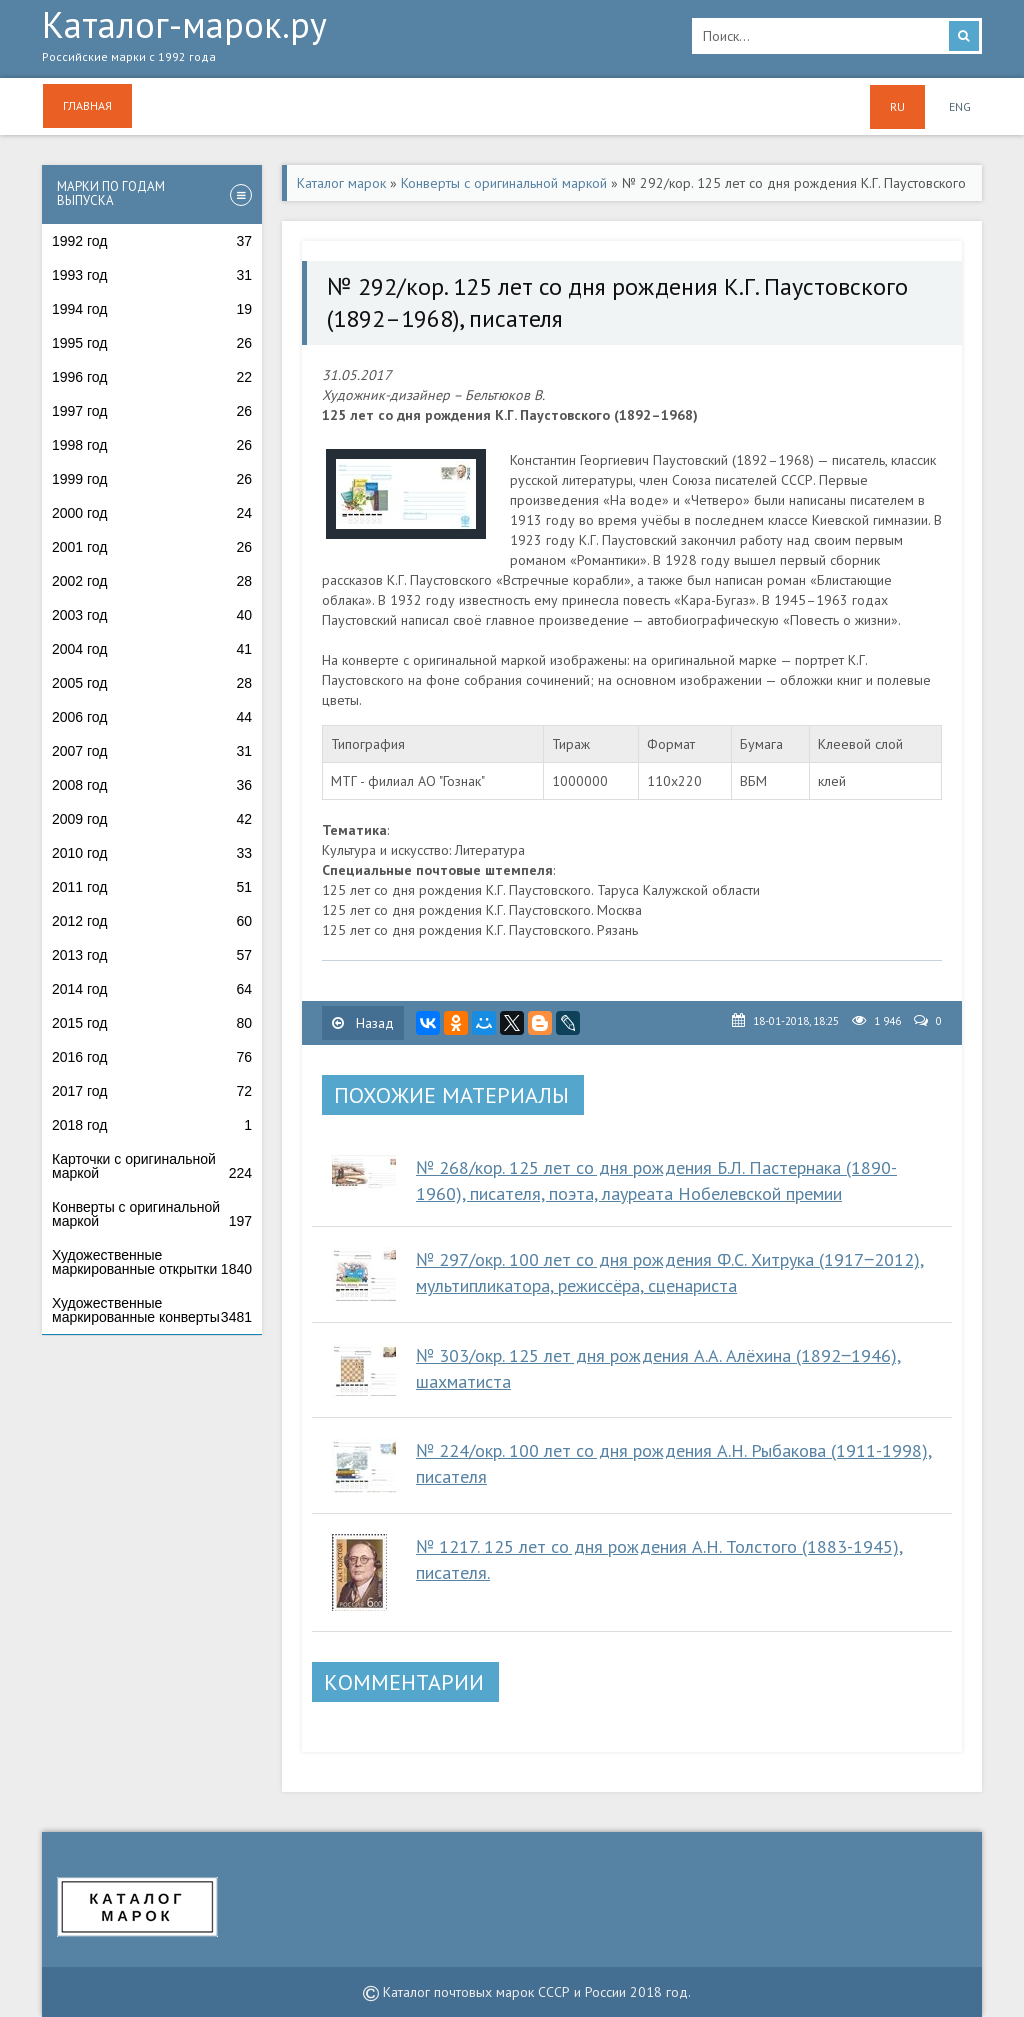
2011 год (152, 887)
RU (897, 106)
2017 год (152, 1091)
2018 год (152, 1125)
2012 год (152, 921)
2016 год (152, 1057)
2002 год (152, 581)
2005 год (152, 683)
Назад (363, 1023)
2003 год (152, 615)
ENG (960, 106)
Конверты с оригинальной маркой (152, 1214)
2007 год (152, 751)
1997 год (152, 411)
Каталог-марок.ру (352, 41)
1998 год (152, 445)
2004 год (152, 649)
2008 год (152, 785)
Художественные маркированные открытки (152, 1262)
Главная (87, 105)
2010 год (152, 853)
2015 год (152, 1023)
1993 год (152, 275)
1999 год (152, 479)
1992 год (152, 241)
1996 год (152, 377)
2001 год (152, 547)
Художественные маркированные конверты (152, 1310)
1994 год (152, 309)
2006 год (152, 717)
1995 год (152, 343)
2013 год (152, 955)
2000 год (152, 513)
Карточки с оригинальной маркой (152, 1166)
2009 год (152, 819)
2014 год (152, 989)
